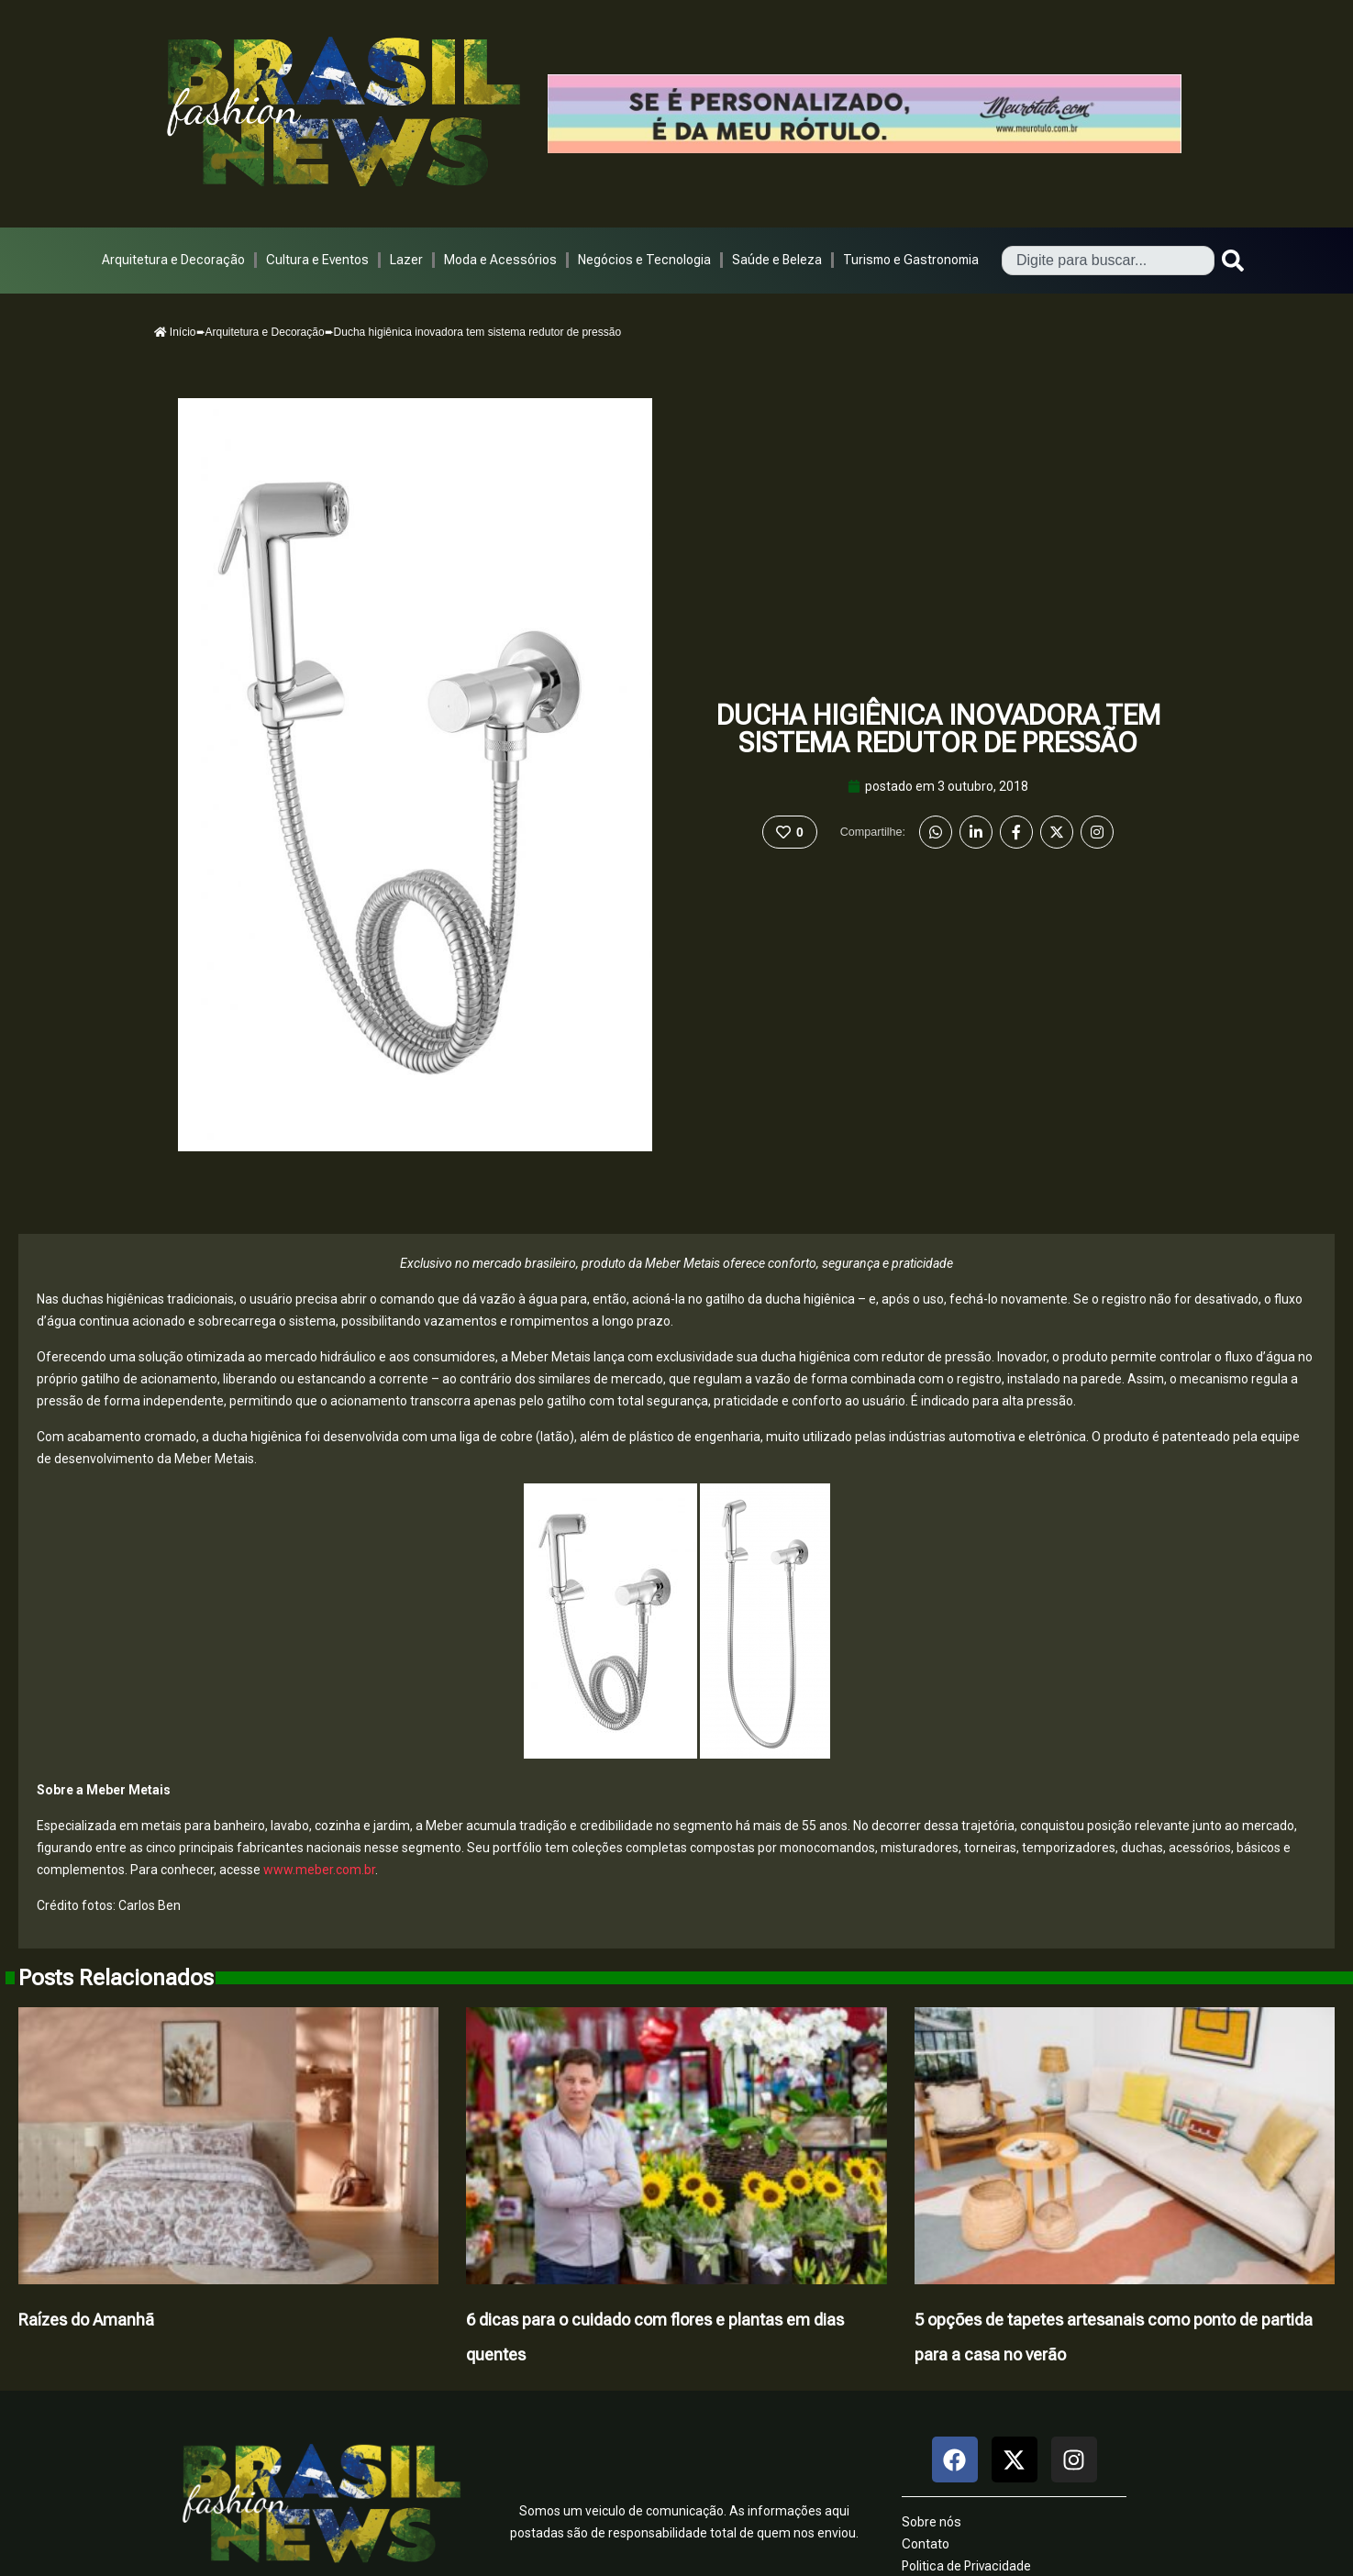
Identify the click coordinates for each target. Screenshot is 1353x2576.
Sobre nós (931, 2522)
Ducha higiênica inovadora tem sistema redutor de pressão (938, 729)
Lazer (406, 259)
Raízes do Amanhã (86, 2319)
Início (175, 332)
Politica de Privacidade (966, 2566)
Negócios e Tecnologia (644, 259)
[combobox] (1108, 260)
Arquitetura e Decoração (173, 259)
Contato (925, 2544)
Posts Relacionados (116, 1978)
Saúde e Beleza (777, 259)
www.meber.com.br (319, 1869)
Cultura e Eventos (317, 259)
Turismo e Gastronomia (911, 259)
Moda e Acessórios (500, 259)
